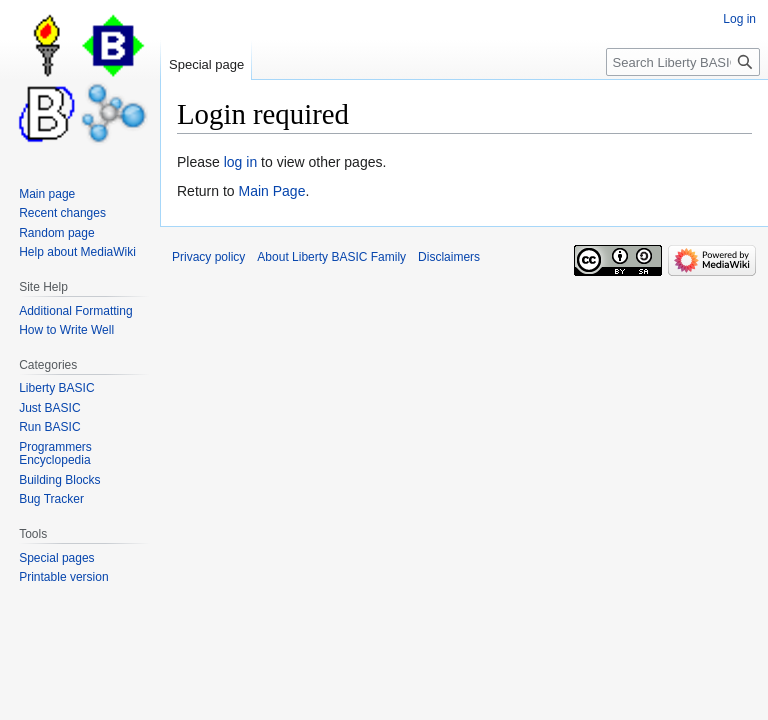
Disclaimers (449, 257)
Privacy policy (208, 257)
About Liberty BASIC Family (331, 257)
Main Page (271, 191)
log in (240, 162)
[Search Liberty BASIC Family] (683, 62)
